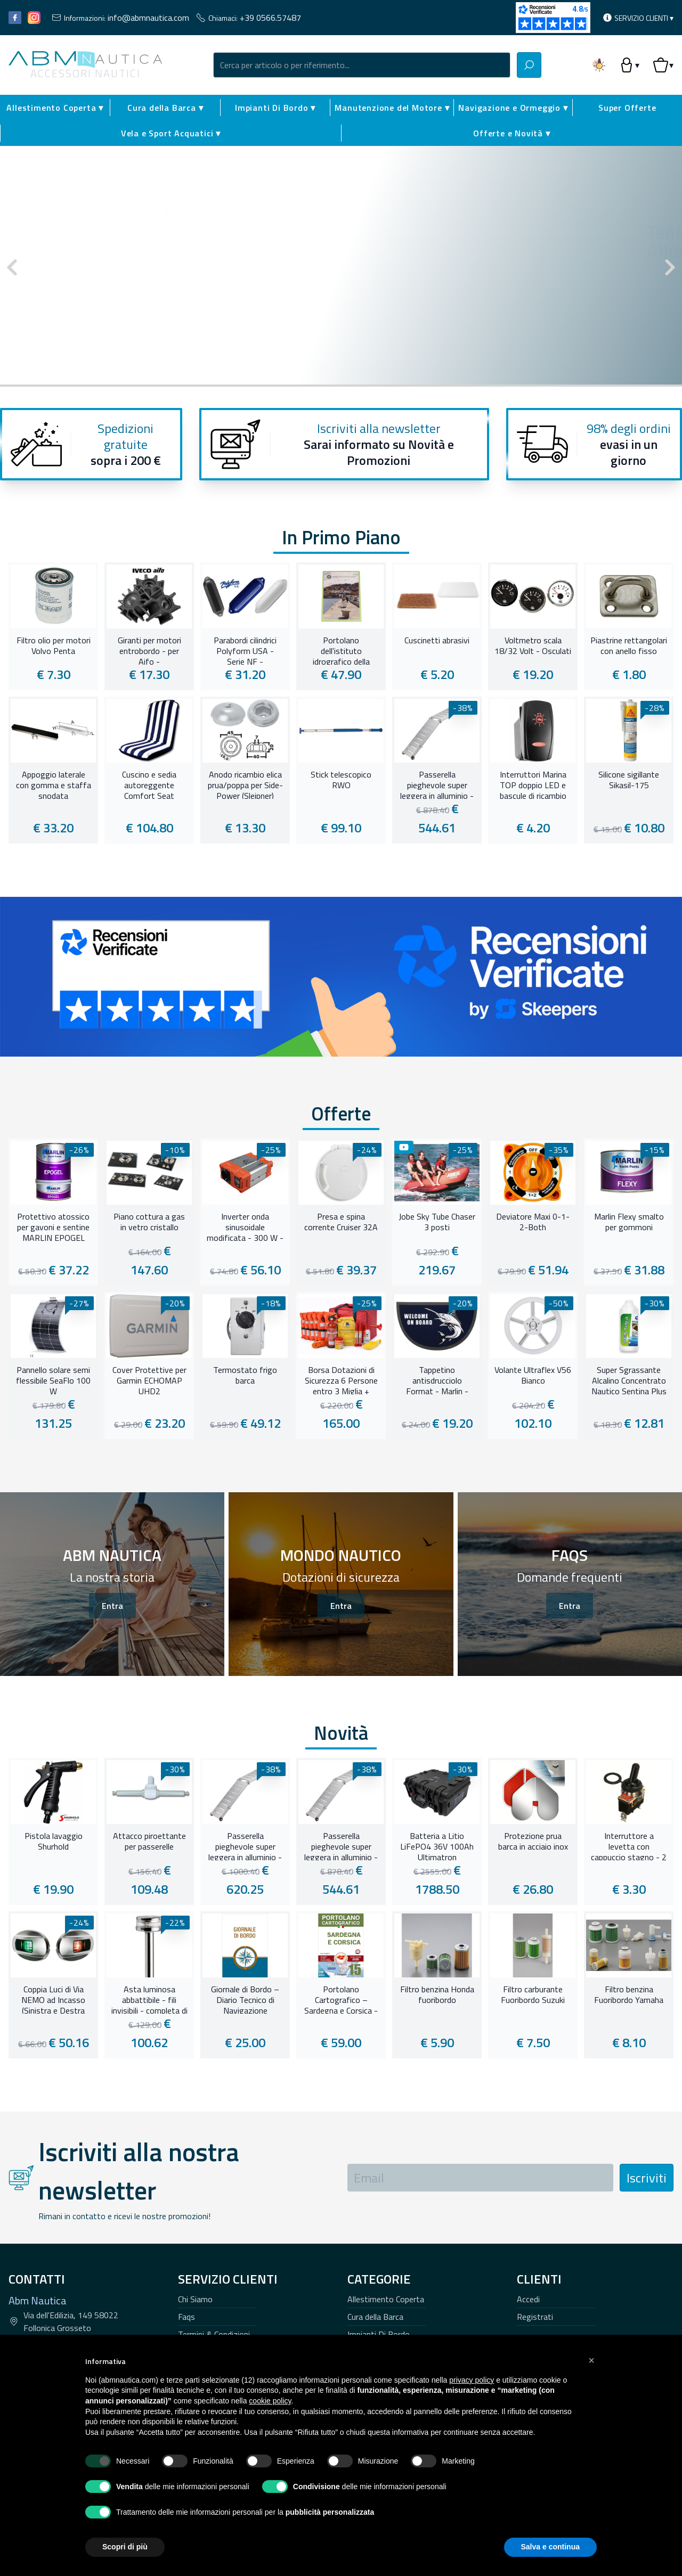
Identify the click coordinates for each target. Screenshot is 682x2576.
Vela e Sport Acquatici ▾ (171, 133)
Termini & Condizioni (214, 2334)
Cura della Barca (375, 2316)
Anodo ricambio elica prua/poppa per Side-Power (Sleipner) (245, 784)
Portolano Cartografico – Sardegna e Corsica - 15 (341, 1999)
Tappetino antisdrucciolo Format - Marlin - (437, 1379)
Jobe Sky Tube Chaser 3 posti (437, 1222)
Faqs (186, 2316)
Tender (499, 213)
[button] (591, 2360)
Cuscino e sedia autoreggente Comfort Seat (149, 784)
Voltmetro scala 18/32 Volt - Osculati (532, 646)
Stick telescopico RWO (341, 780)
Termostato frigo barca (245, 1375)
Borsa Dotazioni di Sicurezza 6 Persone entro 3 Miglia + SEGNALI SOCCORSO (341, 1379)
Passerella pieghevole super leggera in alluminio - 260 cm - (245, 1845)
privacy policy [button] (471, 2380)
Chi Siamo (195, 2299)
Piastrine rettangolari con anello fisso (628, 646)
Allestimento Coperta (385, 2299)
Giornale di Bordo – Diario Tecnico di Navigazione (245, 1999)
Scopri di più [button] (125, 2546)
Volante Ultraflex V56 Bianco (532, 1375)
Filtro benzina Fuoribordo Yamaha (628, 1995)
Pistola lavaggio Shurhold (54, 1841)
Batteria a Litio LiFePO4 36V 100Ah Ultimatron (437, 1845)
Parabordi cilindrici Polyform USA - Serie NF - (245, 650)
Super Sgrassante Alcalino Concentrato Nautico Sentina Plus (629, 1379)
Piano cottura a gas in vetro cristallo (149, 1222)
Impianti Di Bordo (378, 2334)
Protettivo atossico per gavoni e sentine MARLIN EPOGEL (53, 1226)
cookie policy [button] (270, 2401)
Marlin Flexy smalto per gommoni (629, 1222)
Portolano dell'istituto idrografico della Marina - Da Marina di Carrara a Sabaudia (341, 650)
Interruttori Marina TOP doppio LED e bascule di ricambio (533, 784)
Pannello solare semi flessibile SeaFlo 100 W (53, 1379)
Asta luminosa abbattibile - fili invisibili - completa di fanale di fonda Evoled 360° (149, 1999)
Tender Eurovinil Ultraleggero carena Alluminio (495, 241)
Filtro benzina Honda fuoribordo (437, 1995)
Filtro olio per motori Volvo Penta (54, 646)
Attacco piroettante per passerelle (149, 1841)
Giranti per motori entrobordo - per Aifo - (149, 650)
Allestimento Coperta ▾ (54, 107)
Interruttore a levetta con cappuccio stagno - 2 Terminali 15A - (629, 1845)
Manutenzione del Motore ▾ (392, 107)
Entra (112, 1605)
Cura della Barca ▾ (165, 107)
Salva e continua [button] (550, 2546)
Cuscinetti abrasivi (436, 641)
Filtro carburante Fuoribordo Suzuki (533, 1995)
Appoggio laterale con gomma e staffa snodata (53, 784)
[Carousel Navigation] (341, 267)
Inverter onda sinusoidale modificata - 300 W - (245, 1226)
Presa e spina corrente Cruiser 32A (341, 1222)
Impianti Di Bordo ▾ (275, 107)
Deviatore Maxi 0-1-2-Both (533, 1222)
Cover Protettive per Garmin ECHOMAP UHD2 (149, 1379)
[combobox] (361, 65)
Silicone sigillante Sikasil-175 (628, 780)
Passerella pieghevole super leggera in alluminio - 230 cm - (437, 784)
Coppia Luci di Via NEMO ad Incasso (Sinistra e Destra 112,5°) (53, 1999)
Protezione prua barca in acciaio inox (533, 1841)
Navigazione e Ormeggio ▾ (512, 107)
